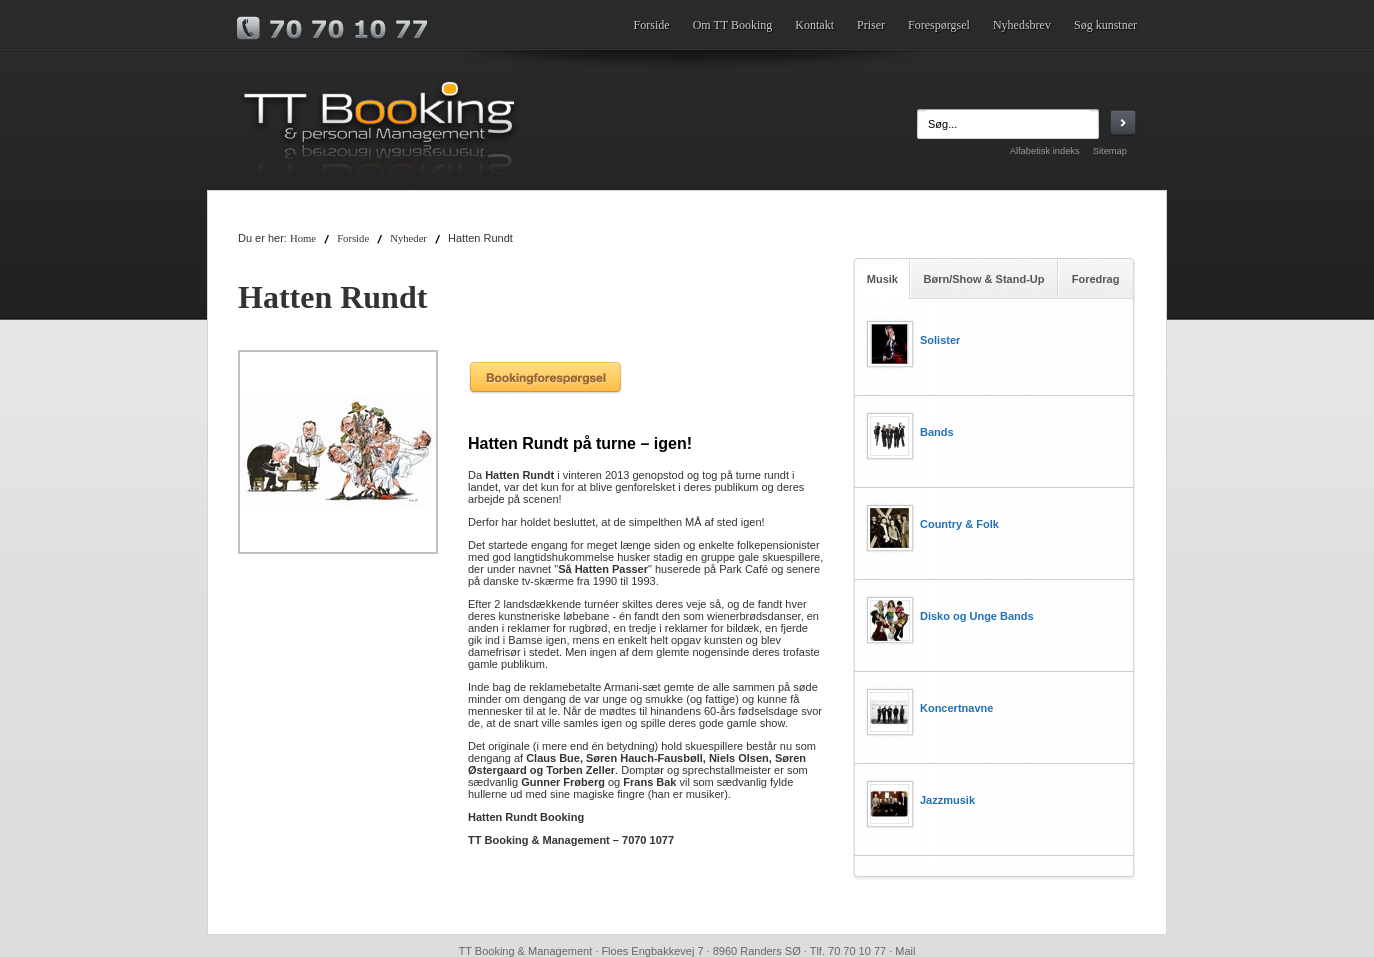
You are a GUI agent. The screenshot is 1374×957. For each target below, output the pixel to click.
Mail (905, 951)
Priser (871, 25)
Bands (937, 432)
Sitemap (1110, 151)
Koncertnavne (956, 708)
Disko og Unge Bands (977, 616)
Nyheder (408, 238)
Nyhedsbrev (1022, 25)
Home (303, 238)
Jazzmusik (947, 800)
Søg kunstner (1105, 25)
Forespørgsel (939, 25)
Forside (652, 25)
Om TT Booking (733, 25)
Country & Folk (959, 524)
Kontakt (814, 25)
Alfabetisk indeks (1045, 151)
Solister (940, 340)
